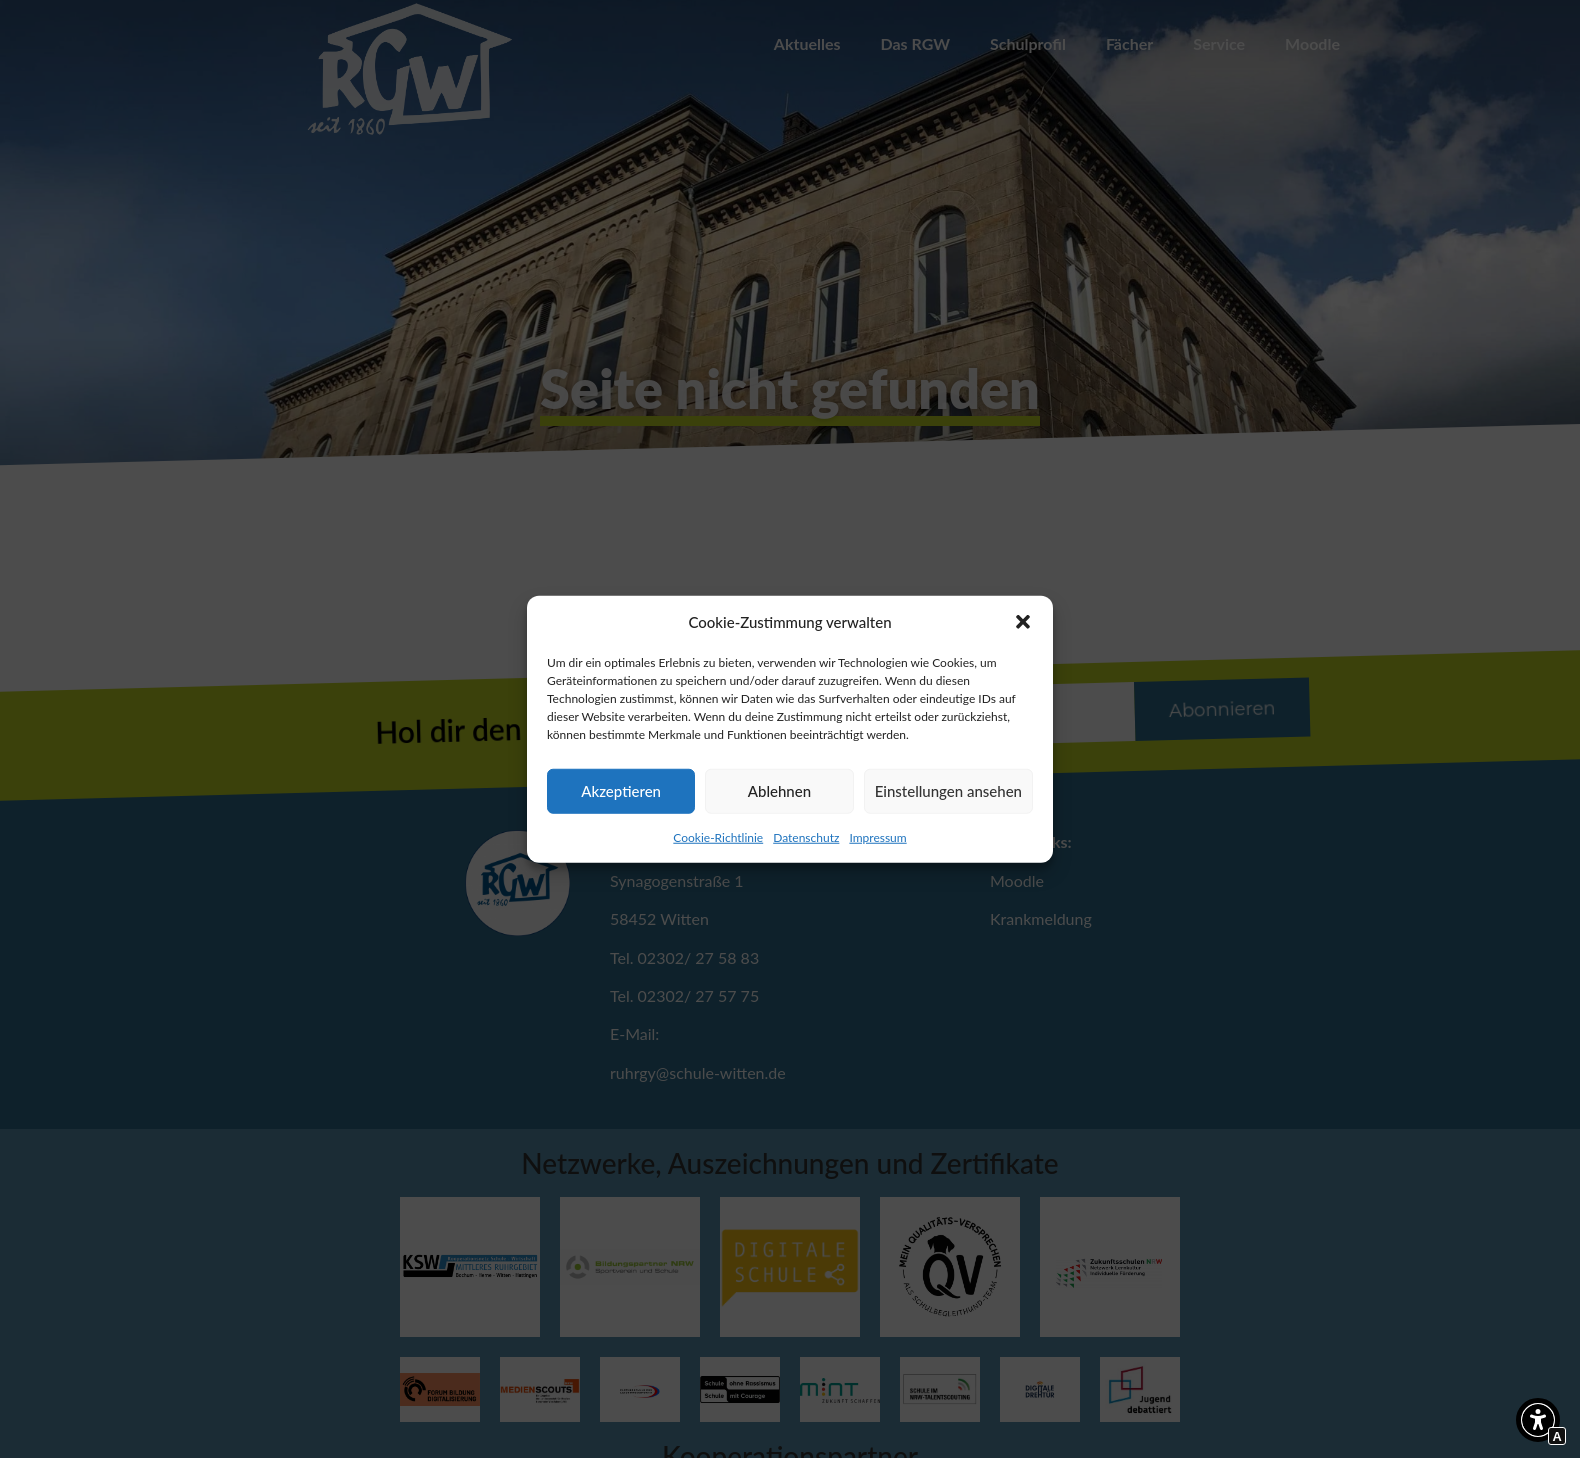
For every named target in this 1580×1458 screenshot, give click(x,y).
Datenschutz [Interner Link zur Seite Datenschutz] (806, 836)
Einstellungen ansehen (948, 791)
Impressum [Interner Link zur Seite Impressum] (877, 836)
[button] (1023, 622)
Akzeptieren (621, 791)
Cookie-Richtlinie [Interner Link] (718, 836)
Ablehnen (779, 791)
